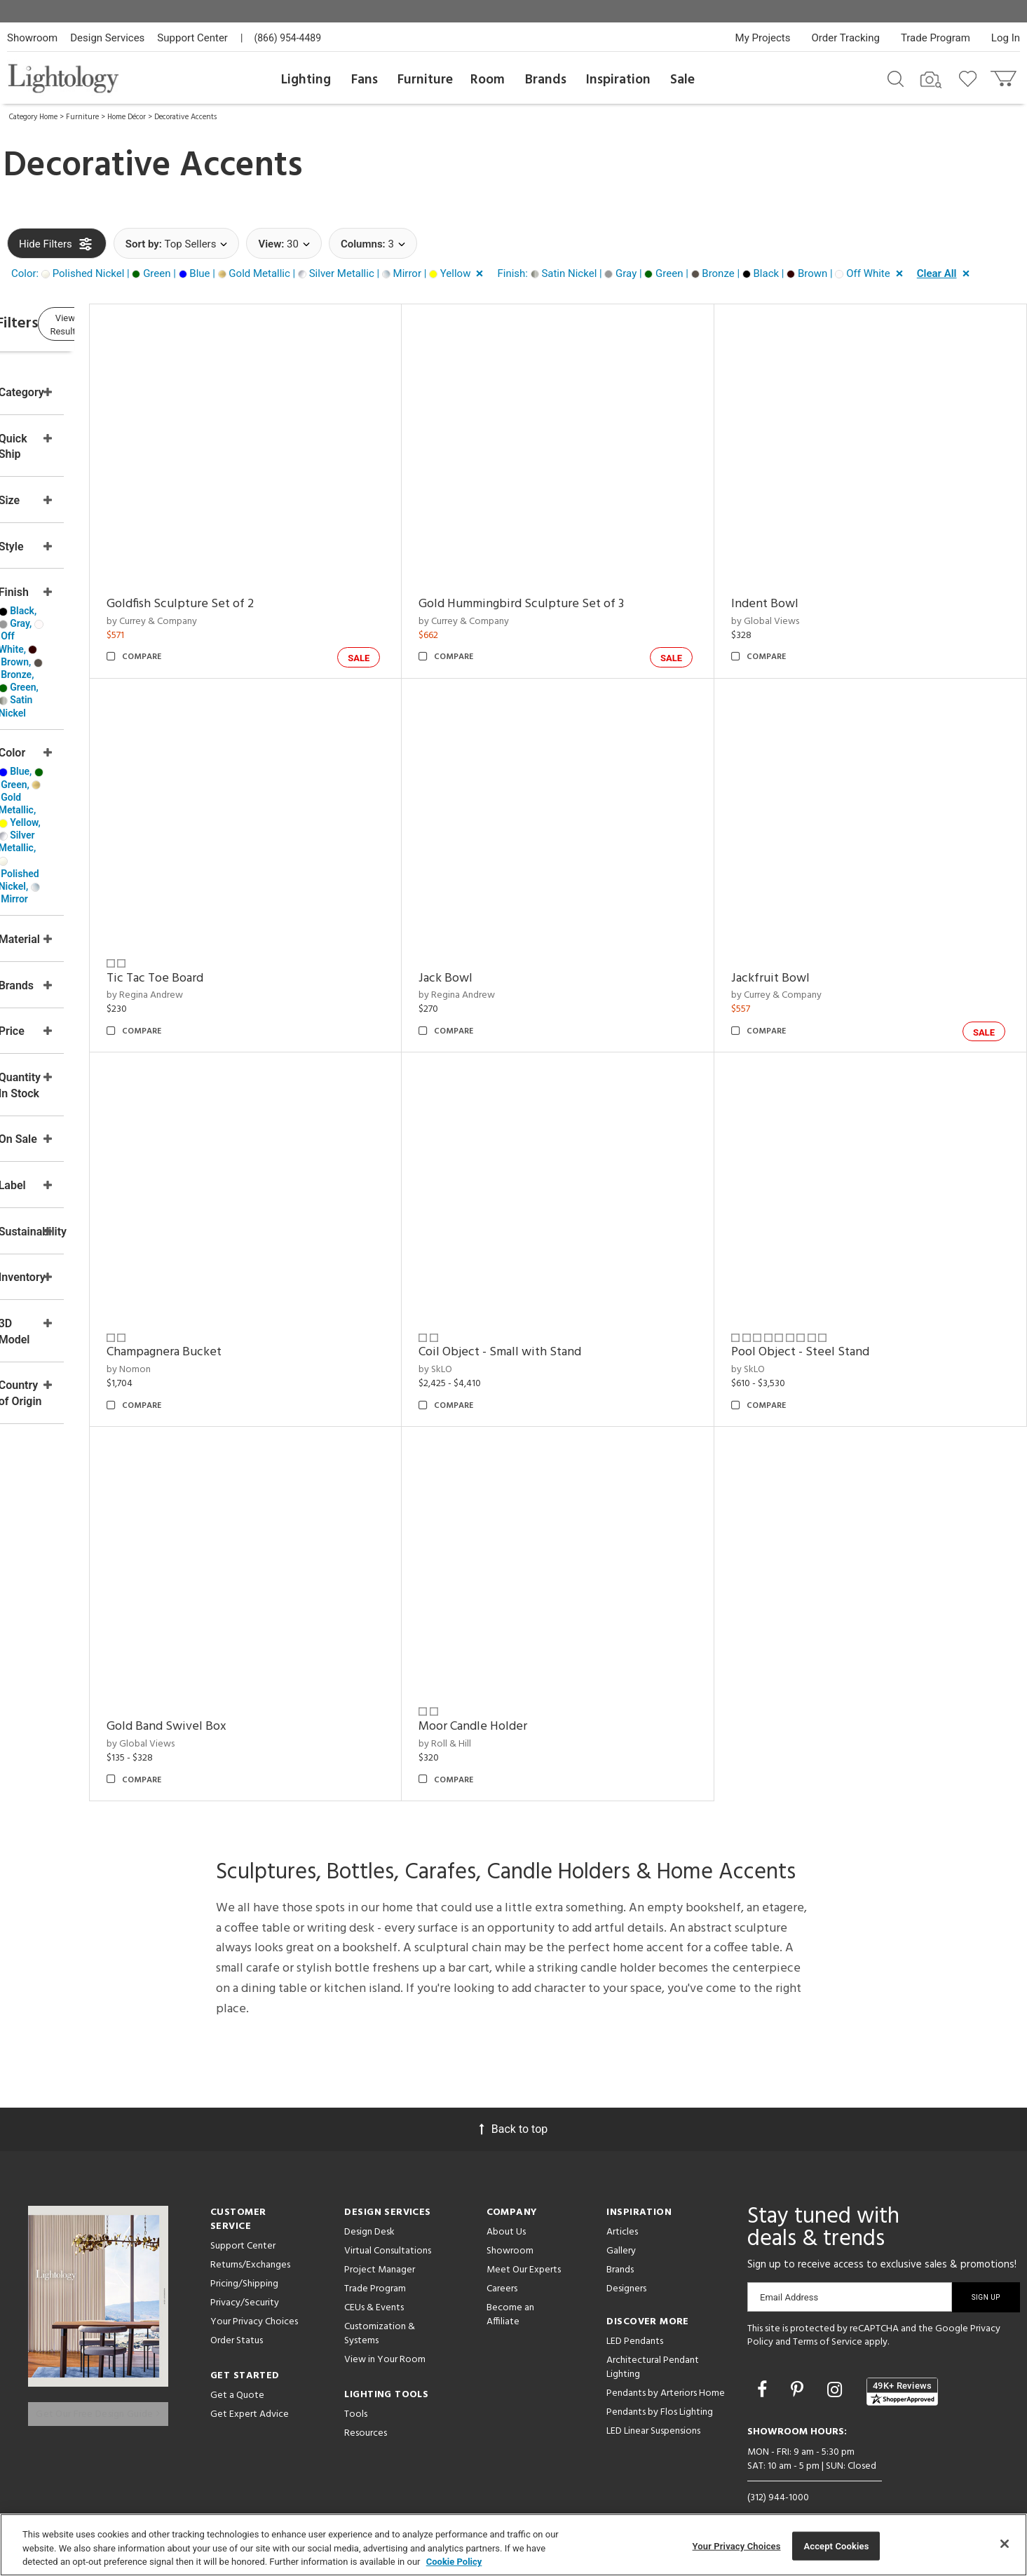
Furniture (425, 79)
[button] (250, 274)
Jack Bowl (508, 964)
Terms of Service (827, 2315)
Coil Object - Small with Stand (562, 1332)
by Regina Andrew (238, 982)
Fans (364, 79)
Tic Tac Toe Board (248, 964)
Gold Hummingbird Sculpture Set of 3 (583, 597)
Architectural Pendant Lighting (652, 2340)
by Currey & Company (245, 614)
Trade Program (935, 38)
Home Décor (126, 117)
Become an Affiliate (510, 2287)
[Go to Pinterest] (799, 2363)
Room (487, 79)
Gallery (621, 2224)
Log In (1005, 38)
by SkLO (498, 1349)
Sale (682, 79)
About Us (506, 2205)
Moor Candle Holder (535, 1699)
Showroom (32, 38)
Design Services (107, 38)
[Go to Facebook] (764, 2363)
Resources (365, 2406)
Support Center (192, 38)
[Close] (1004, 2543)
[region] (513, 2545)
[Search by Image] (931, 80)
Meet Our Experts (524, 2243)
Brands (545, 79)
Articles (622, 2205)
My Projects (763, 38)
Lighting (306, 79)
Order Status (236, 2313)
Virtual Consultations (387, 2224)
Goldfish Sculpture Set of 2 (273, 597)
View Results (123, 325)
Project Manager (379, 2243)
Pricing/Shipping (244, 2257)
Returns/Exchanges (250, 2238)
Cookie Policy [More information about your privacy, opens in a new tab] (454, 2561)
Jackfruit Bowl (802, 964)
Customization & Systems (379, 2306)
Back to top (513, 2101)
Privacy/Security (244, 2275)
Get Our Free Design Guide (98, 2376)
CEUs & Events (374, 2280)
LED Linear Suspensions (653, 2404)
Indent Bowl (796, 597)
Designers (626, 2261)
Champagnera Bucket (257, 1332)
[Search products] (895, 78)
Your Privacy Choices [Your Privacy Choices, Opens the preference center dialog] (737, 2545)
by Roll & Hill (507, 1717)
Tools (355, 2387)
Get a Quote (237, 2368)
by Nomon (222, 1349)
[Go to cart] (1005, 75)
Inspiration (618, 79)
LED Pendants (634, 2314)
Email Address (789, 2270)
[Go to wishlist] (970, 78)
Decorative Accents (185, 117)
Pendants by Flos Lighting (659, 2385)
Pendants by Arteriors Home (665, 2366)
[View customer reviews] (902, 2364)
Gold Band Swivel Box (260, 1699)
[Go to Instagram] (836, 2363)
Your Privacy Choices (254, 2295)
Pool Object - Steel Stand (832, 1332)
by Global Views (797, 614)
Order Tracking (846, 38)
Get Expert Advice (249, 2387)
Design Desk (369, 2205)
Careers (502, 2261)
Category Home (33, 117)
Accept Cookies (836, 2545)
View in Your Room (385, 2332)
